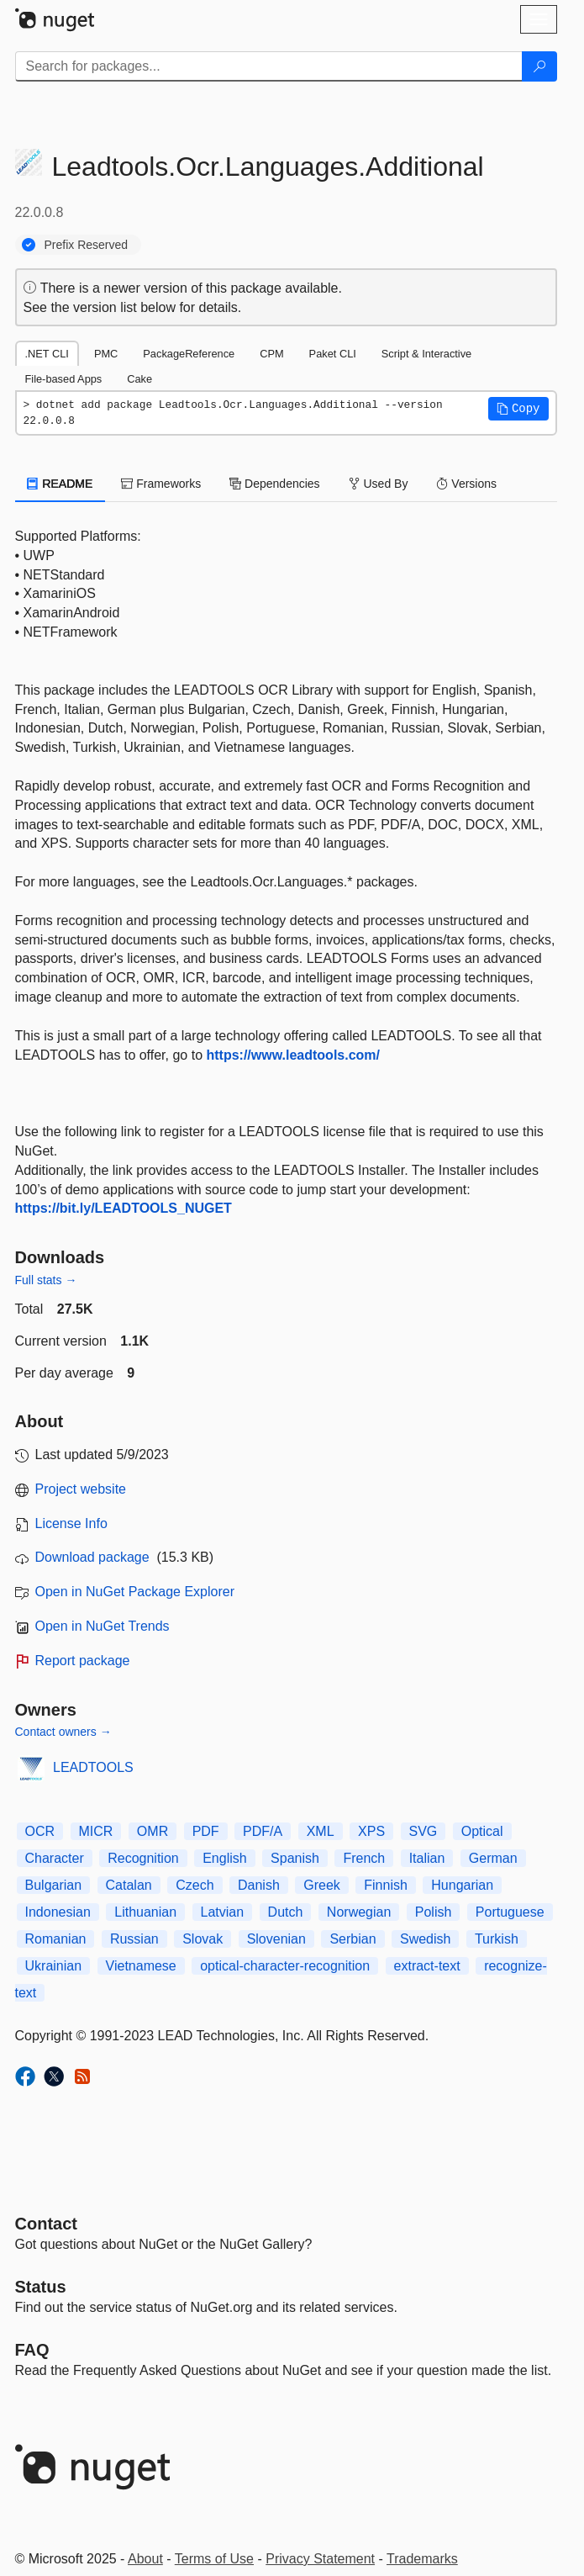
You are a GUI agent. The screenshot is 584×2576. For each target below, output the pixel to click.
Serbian (352, 1939)
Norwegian (359, 1912)
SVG (423, 1831)
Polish (433, 1912)
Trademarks (422, 2559)
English (224, 1858)
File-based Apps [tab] (64, 379)
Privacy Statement (320, 2559)
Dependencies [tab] (274, 483)
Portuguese (510, 1912)
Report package (82, 1660)
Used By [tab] (378, 483)
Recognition (143, 1858)
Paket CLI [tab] (332, 353)
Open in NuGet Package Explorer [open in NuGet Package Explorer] (134, 1591)
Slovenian (276, 1939)
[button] (518, 409)
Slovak (202, 1939)
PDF (205, 1831)
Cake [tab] (139, 379)
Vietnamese (141, 1966)
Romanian (56, 1939)
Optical (482, 1831)
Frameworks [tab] (161, 483)
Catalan (129, 1885)
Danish (259, 1885)
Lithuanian (145, 1912)
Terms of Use (214, 2559)
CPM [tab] (271, 353)
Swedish (425, 1939)
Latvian (223, 1912)
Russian (134, 1939)
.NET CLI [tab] (47, 353)
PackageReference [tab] (188, 353)
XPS (371, 1831)
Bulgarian (53, 1885)
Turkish (496, 1939)
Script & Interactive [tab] (426, 353)
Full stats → (46, 1280)
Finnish (386, 1885)
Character (54, 1858)
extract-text (427, 1966)
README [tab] (60, 483)
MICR (96, 1831)
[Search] (539, 66)
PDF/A (262, 1831)
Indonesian (58, 1912)
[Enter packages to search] (269, 66)
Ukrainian (53, 1966)
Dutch (285, 1912)
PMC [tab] (106, 353)
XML (320, 1831)
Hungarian (462, 1885)
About (145, 2559)
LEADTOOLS (93, 1767)
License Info (71, 1523)
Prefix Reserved (87, 244)
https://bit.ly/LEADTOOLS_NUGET (123, 1208)
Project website (81, 1489)
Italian (427, 1858)
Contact (46, 2223)
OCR (40, 1831)
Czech (194, 1885)
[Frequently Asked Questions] (32, 2350)
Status (40, 2286)
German (493, 1858)
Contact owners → (63, 1731)
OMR (152, 1831)
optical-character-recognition (285, 1966)
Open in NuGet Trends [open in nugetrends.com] (102, 1626)
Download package (92, 1557)
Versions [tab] (466, 483)
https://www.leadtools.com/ (293, 1055)
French (364, 1858)
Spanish (295, 1858)
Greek (321, 1885)
